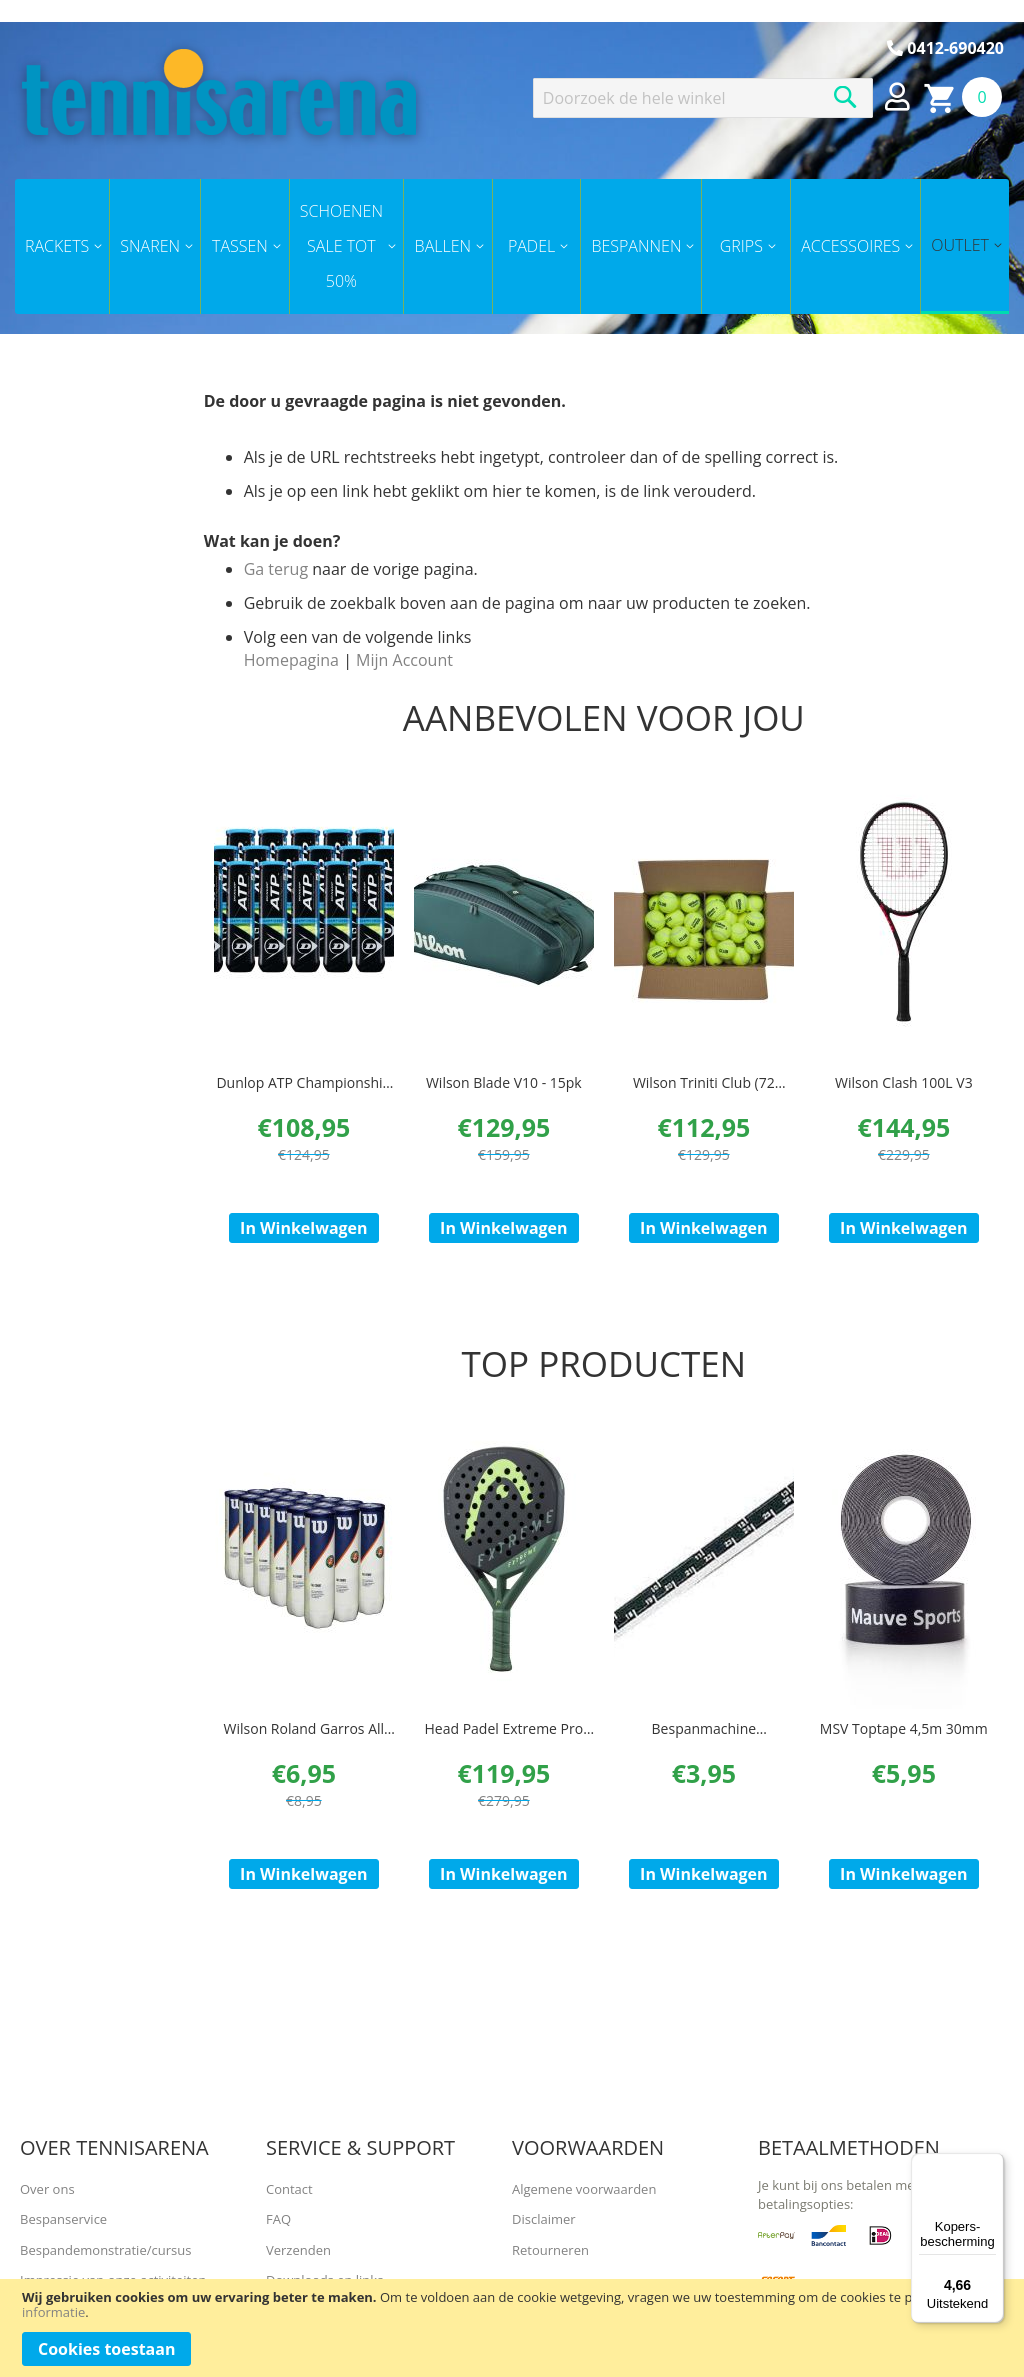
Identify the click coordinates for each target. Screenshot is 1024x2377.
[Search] (845, 97)
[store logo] (219, 92)
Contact (289, 2189)
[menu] (512, 246)
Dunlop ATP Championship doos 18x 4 (303, 1093)
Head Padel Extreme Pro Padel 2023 (503, 1757)
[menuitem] (62, 246)
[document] (512, 2328)
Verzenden (298, 2250)
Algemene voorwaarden (584, 2189)
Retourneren (550, 2250)
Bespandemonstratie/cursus (105, 2250)
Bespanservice (63, 2219)
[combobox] (703, 98)
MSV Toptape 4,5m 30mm (904, 1747)
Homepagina (291, 660)
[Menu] (992, 2165)
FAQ (278, 2219)
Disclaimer (544, 2219)
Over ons (47, 2189)
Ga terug (276, 569)
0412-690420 (945, 48)
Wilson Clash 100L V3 (904, 1083)
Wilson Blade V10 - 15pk (504, 1083)
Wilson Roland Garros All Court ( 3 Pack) (304, 1757)
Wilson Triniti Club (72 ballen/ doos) (704, 1093)
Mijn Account (404, 660)
